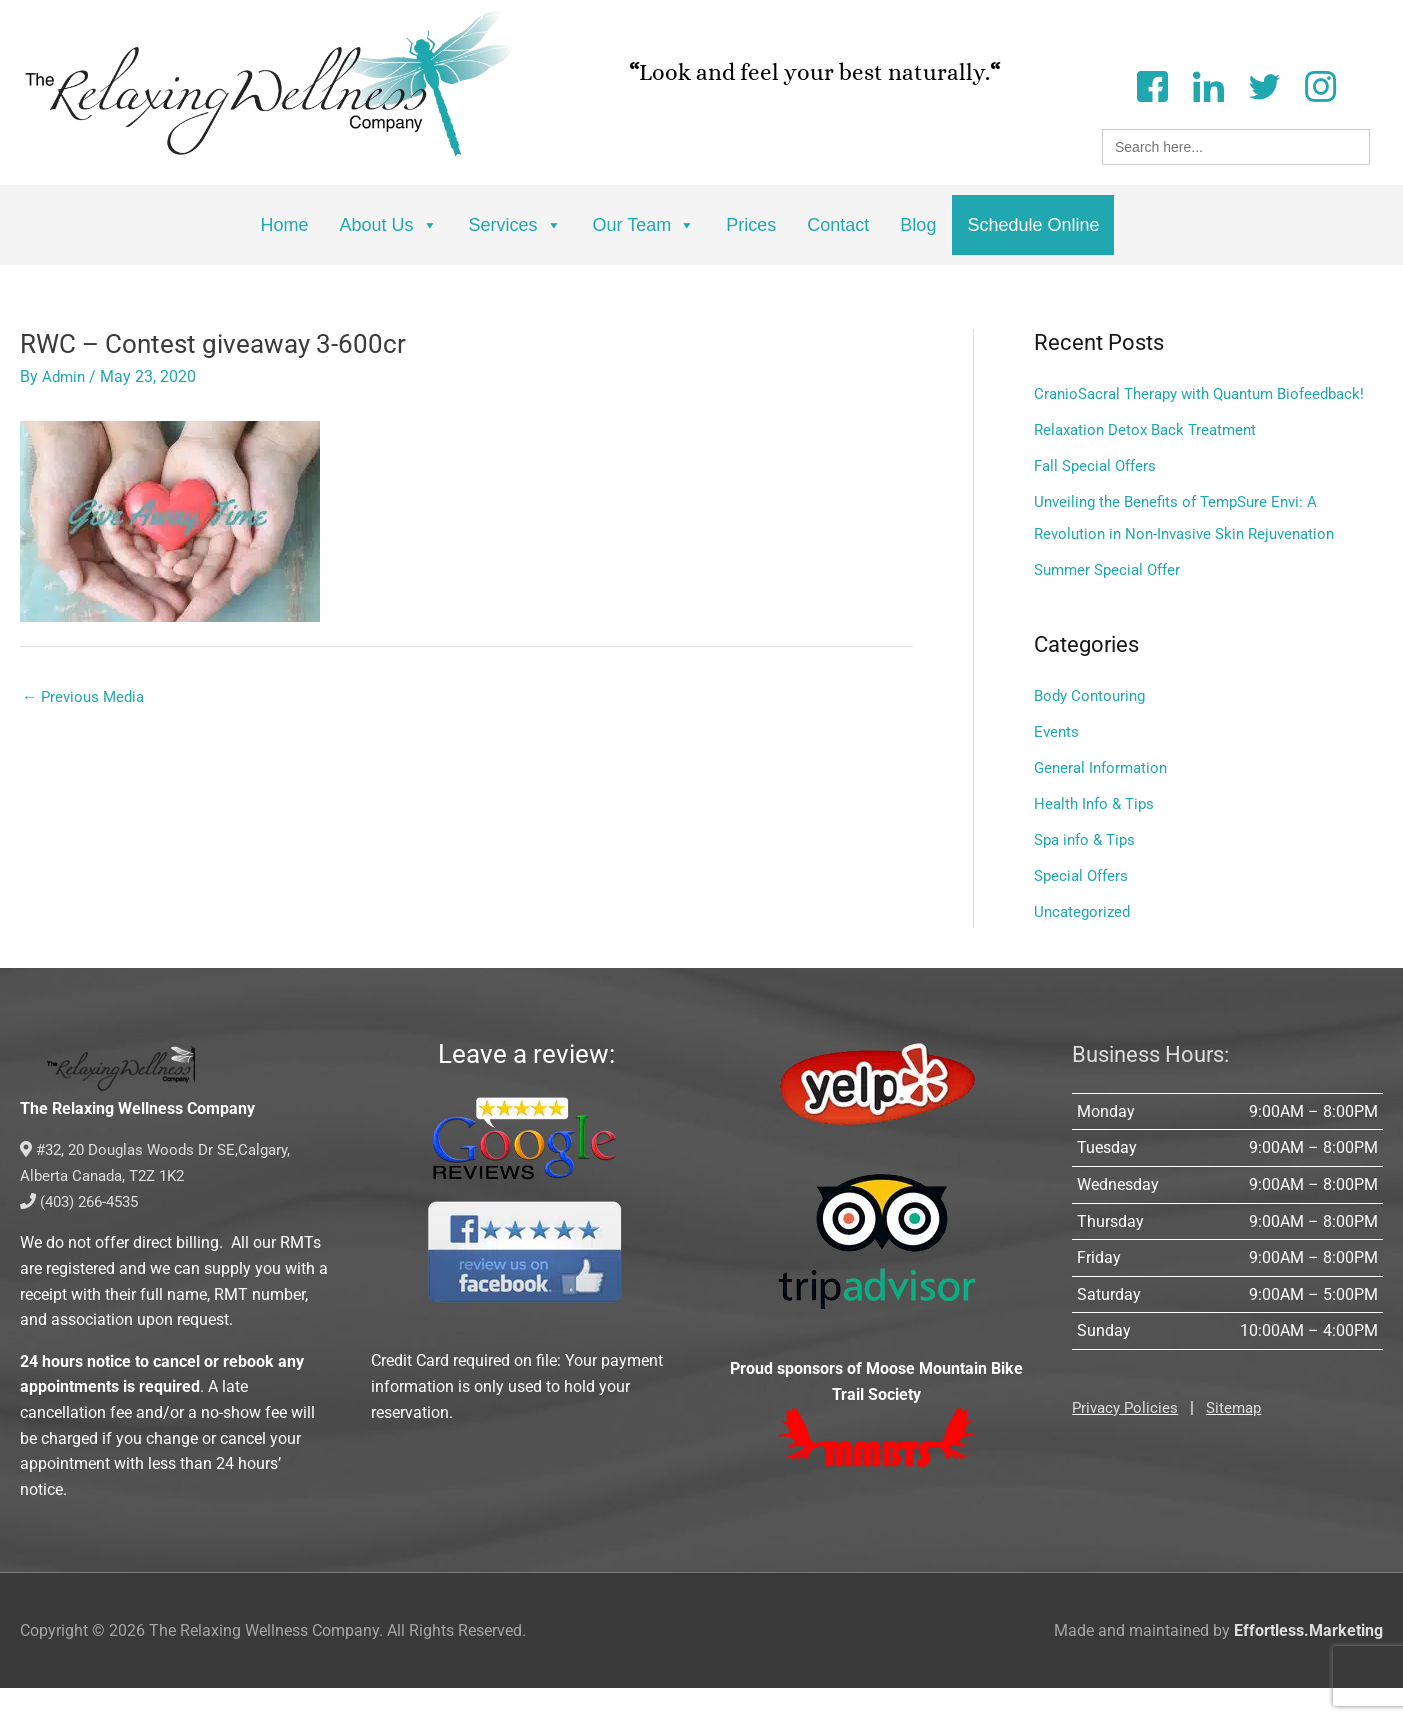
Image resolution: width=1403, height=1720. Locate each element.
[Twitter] (1264, 84)
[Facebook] (1152, 84)
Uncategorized (1084, 943)
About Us (389, 225)
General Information (1104, 799)
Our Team (644, 225)
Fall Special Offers (1099, 497)
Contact (838, 225)
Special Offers (1084, 907)
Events (1057, 763)
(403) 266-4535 (84, 1233)
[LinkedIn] (1208, 84)
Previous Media (86, 697)
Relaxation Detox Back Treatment (1151, 461)
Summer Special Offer (1112, 601)
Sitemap (1240, 1439)
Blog (918, 225)
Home (285, 225)
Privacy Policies (1127, 1439)
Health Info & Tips (1097, 835)
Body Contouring (1093, 727)
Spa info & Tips (1088, 871)
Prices (751, 225)
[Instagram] (1320, 84)
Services (515, 225)
